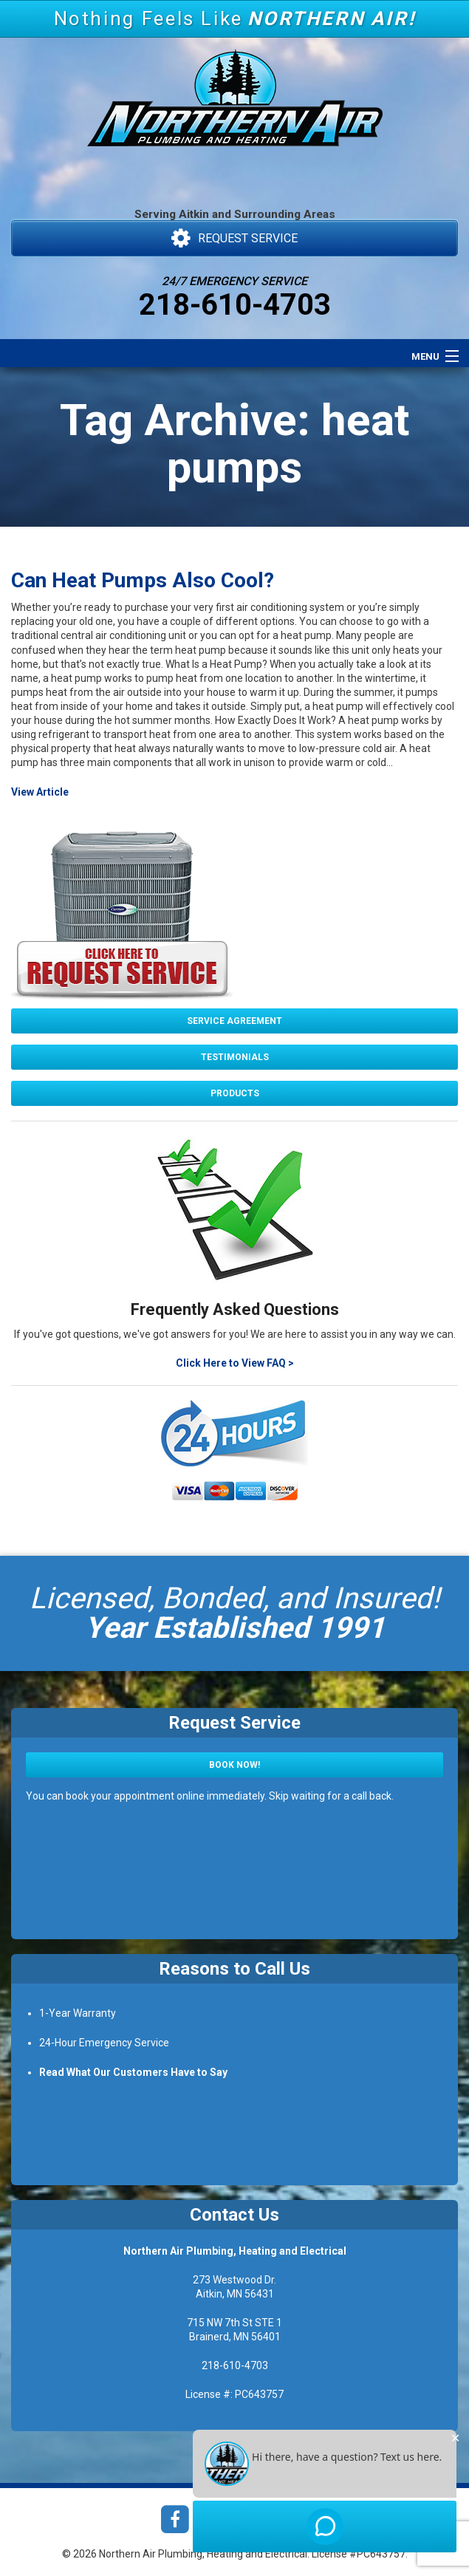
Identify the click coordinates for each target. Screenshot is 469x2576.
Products (234, 1093)
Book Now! (234, 1765)
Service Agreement (234, 1021)
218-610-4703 (235, 304)
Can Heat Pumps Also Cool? (142, 580)
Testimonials (235, 1057)
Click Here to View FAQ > (235, 1363)
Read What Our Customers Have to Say (133, 2072)
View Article (40, 792)
